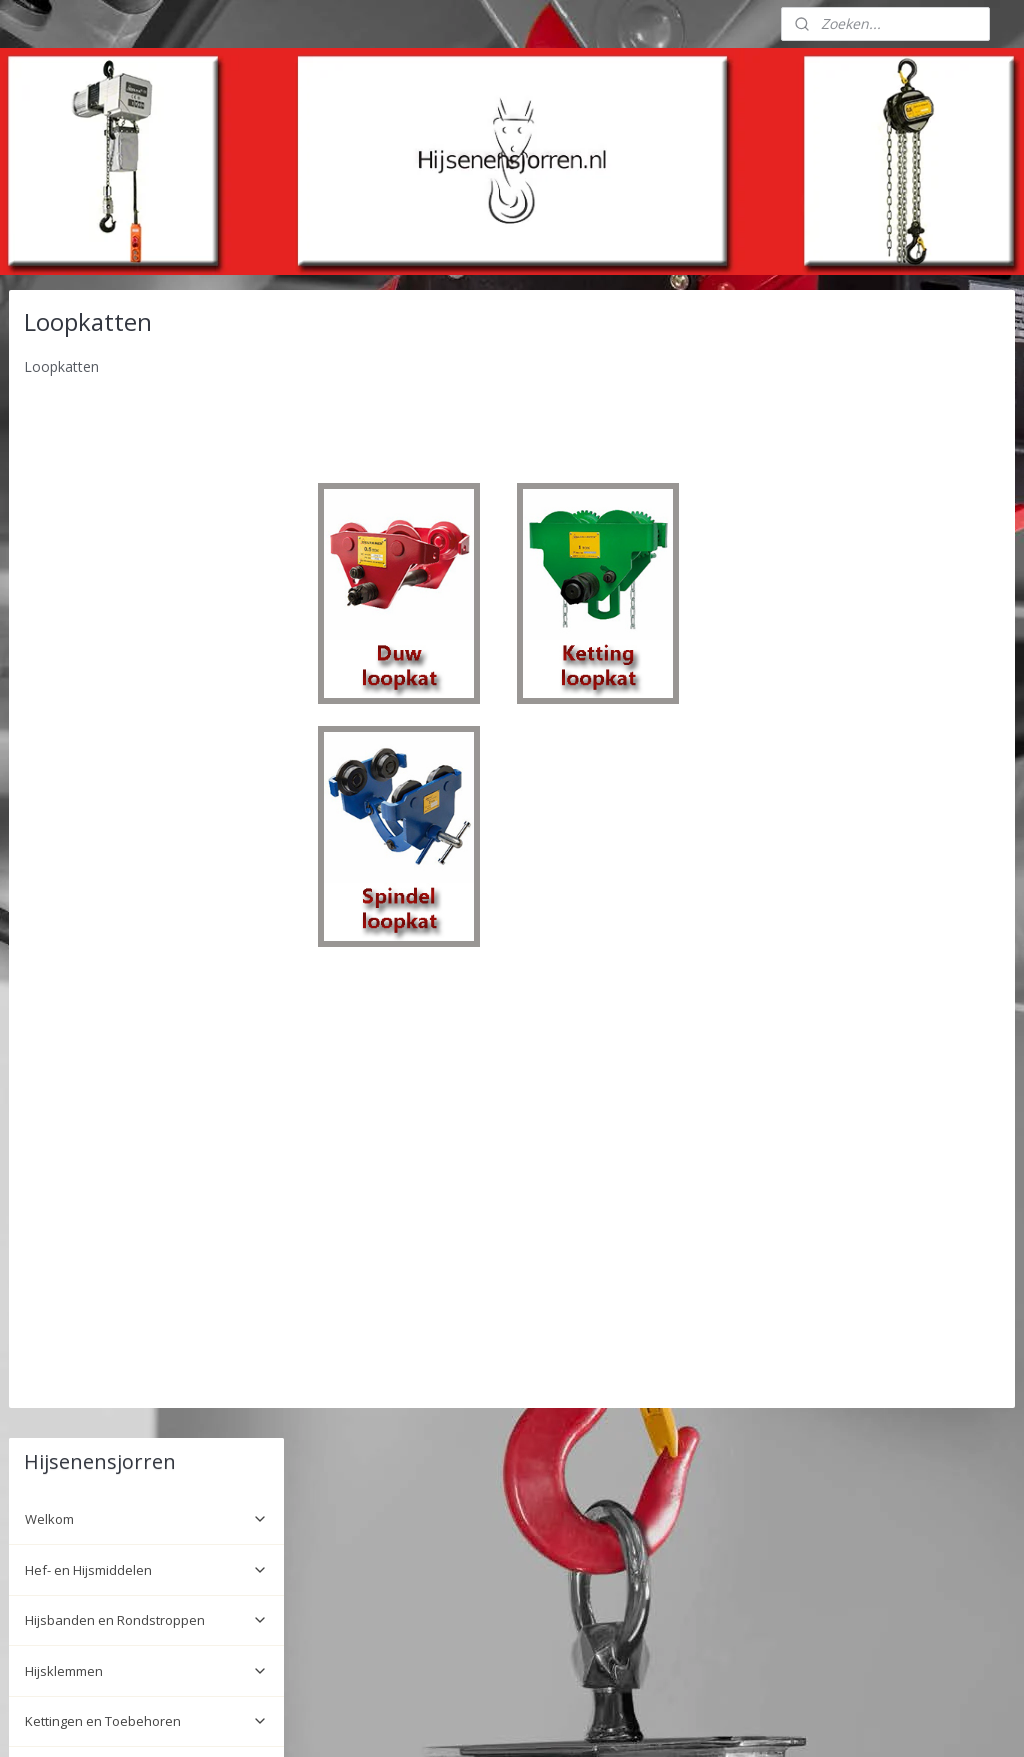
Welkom (146, 371)
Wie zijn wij (58, 1348)
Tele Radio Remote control (146, 1189)
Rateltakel (146, 917)
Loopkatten (146, 725)
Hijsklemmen (146, 523)
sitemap (442, 1720)
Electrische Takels (146, 866)
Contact (48, 1378)
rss (484, 1720)
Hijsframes (146, 1239)
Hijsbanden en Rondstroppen (146, 472)
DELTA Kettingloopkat (105, 786)
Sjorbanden (146, 1068)
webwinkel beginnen (561, 1720)
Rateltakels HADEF (146, 1119)
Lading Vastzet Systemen (146, 624)
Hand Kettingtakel (146, 967)
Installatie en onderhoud (100, 1299)
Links (40, 1440)
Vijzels (146, 1018)
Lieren (146, 674)
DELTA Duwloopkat (97, 756)
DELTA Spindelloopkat (107, 817)
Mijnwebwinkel (735, 1720)
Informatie (146, 1409)
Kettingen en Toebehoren (146, 573)
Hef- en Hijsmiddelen (146, 422)
